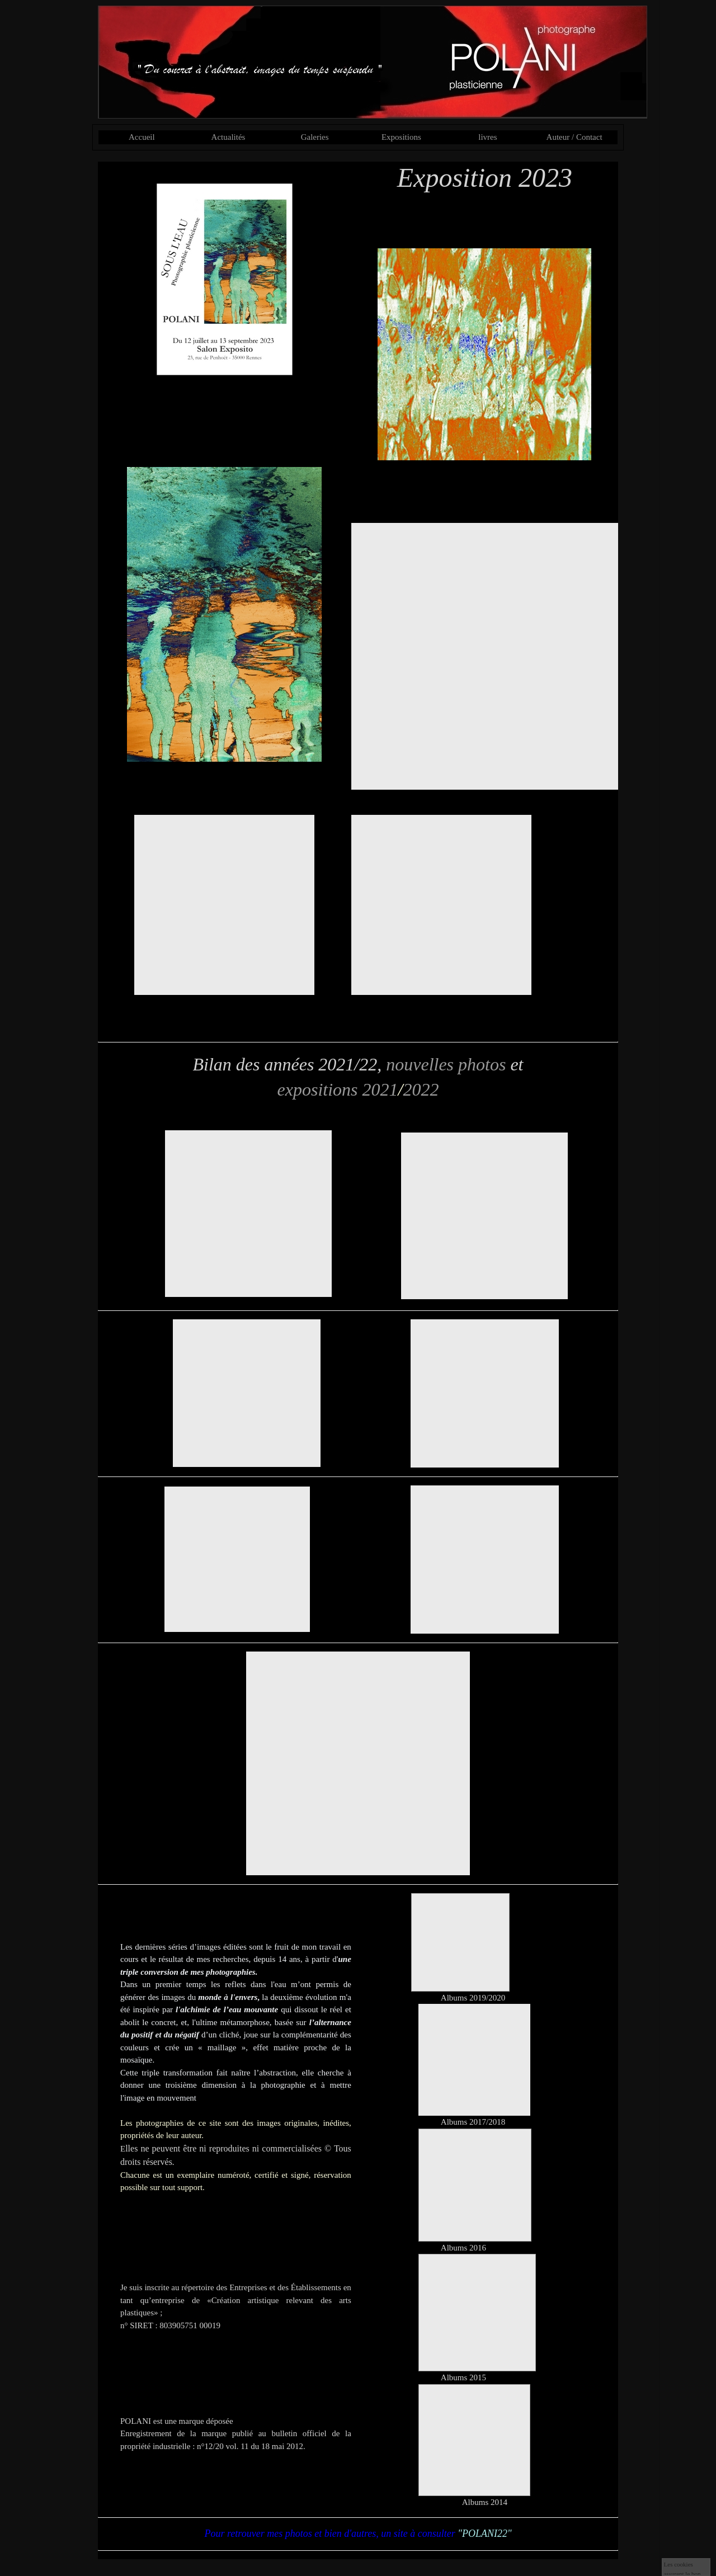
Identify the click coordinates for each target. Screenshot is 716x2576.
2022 (421, 1089)
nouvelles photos (446, 1064)
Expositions (401, 137)
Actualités (228, 137)
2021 (380, 1089)
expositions (317, 1089)
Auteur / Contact (574, 137)
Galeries (315, 137)
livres (487, 137)
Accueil (142, 137)
